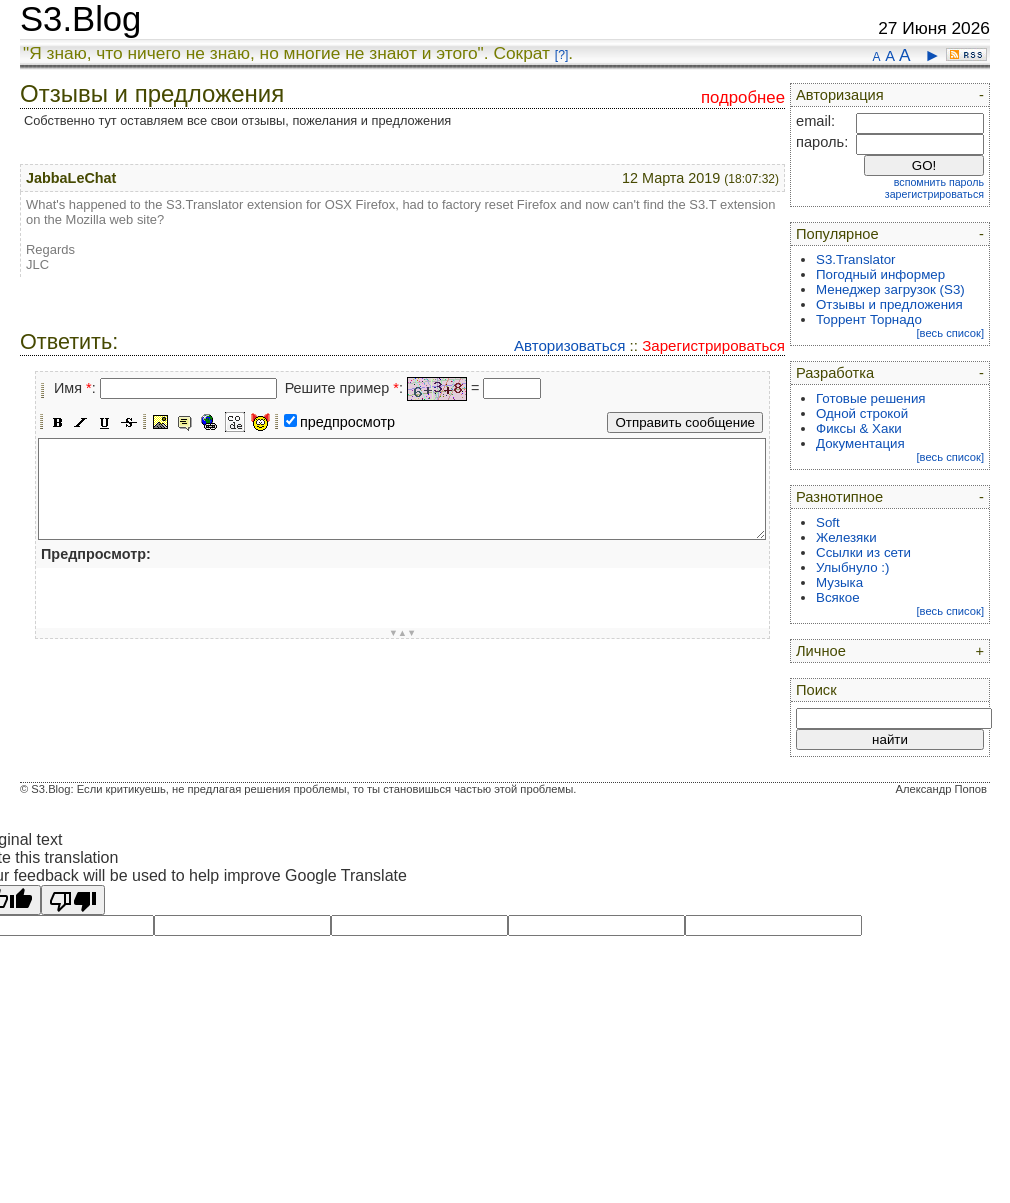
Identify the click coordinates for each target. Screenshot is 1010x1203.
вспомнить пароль (939, 182)
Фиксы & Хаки (859, 428)
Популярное (837, 234)
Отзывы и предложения (889, 304)
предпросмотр (347, 422)
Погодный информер (880, 274)
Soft (828, 522)
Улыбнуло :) (852, 567)
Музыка (839, 582)
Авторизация (840, 95)
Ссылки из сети (863, 552)
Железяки (846, 537)
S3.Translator (856, 259)
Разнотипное (839, 497)
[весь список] (950, 333)
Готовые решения (871, 398)
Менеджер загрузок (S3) (890, 289)
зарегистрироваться (934, 194)
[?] (561, 55)
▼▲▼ (403, 633)
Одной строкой (862, 413)
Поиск (816, 690)
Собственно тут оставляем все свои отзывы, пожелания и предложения (237, 120)
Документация (860, 443)
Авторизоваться (569, 345)
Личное (821, 651)
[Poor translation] (73, 900)
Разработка (835, 373)
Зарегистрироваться (713, 345)
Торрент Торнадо (869, 319)
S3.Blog (80, 19)
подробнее (743, 97)
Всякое (838, 597)
